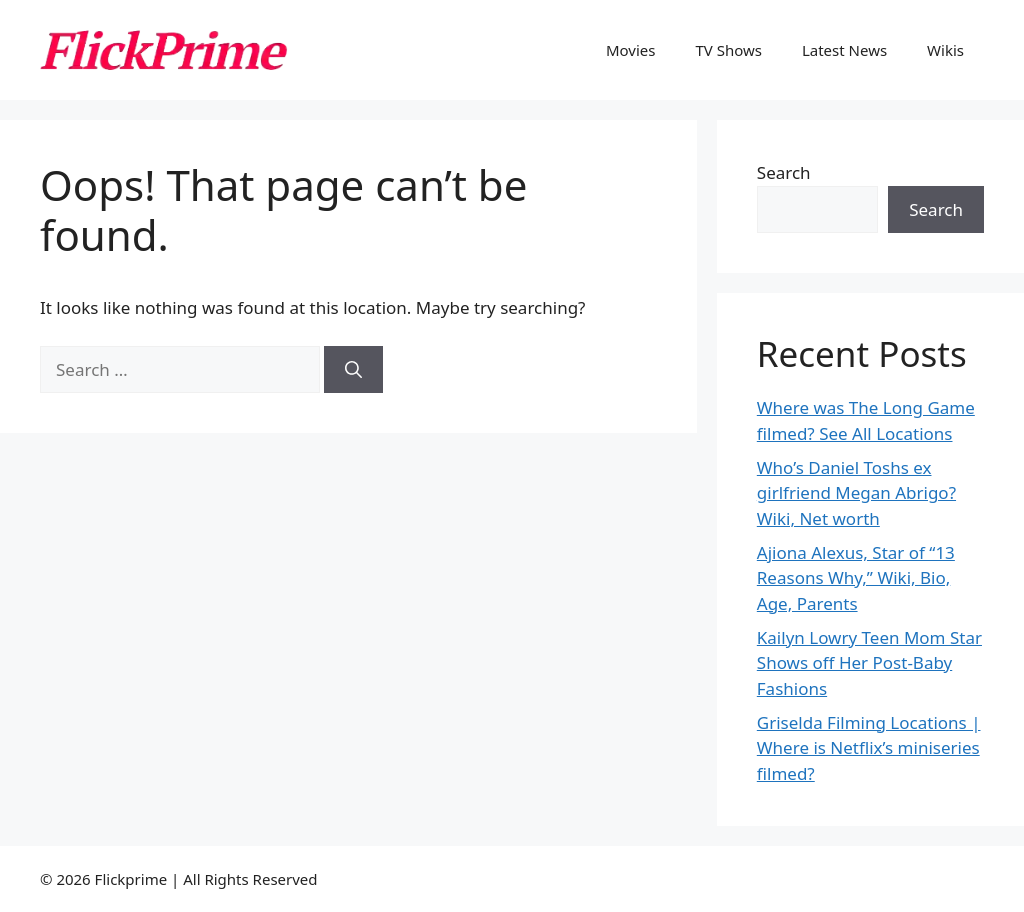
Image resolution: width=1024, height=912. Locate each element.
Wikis (945, 50)
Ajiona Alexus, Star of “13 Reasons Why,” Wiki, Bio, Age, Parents (856, 578)
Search (784, 172)
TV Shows (728, 50)
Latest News (844, 50)
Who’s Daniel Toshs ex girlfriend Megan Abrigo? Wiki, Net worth (856, 493)
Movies (631, 50)
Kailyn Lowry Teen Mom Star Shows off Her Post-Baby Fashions (869, 663)
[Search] (353, 370)
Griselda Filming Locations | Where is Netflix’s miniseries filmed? (869, 748)
